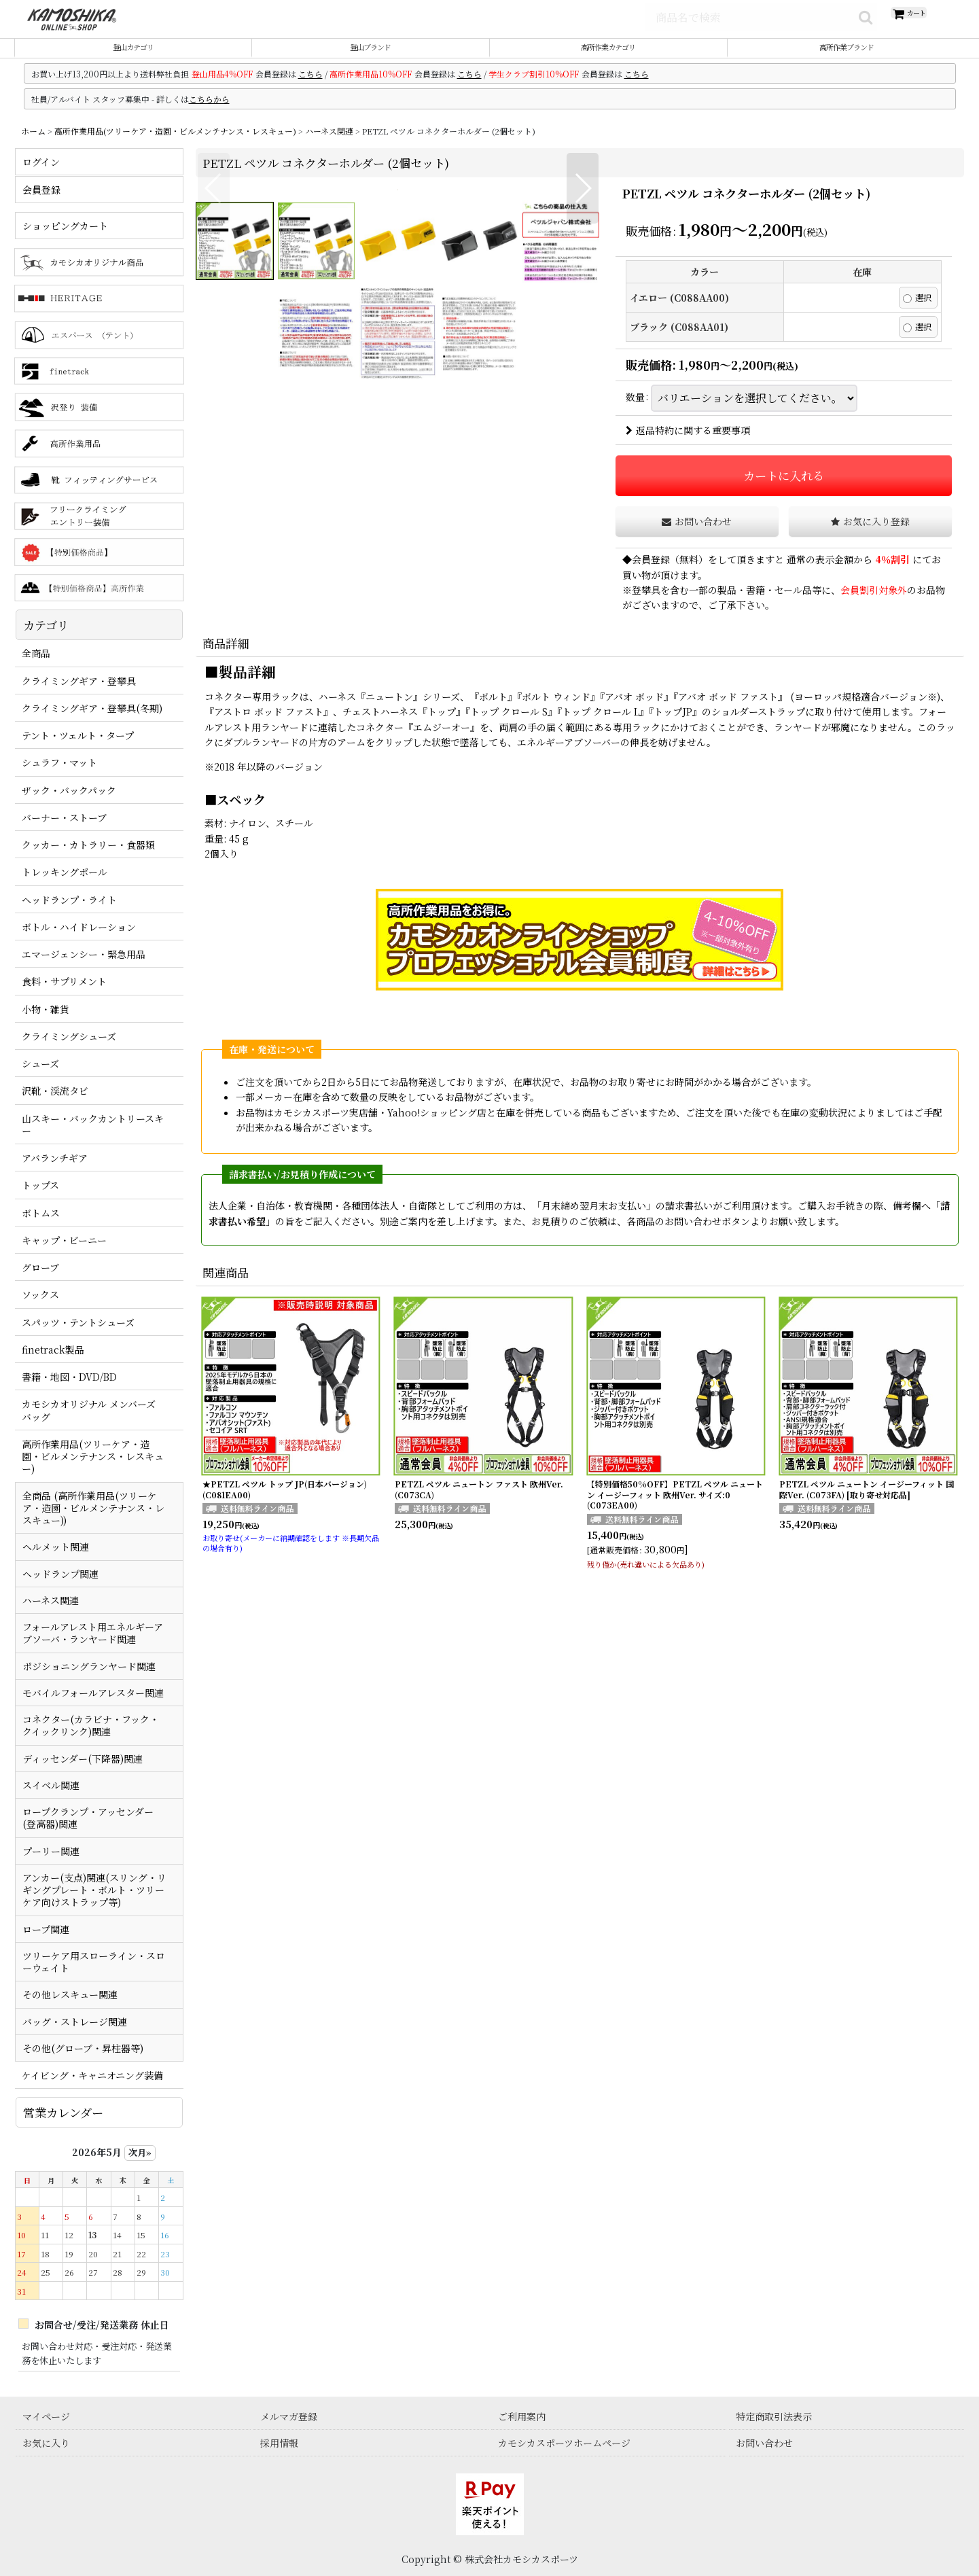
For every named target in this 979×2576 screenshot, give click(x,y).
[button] (214, 400)
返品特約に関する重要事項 (688, 446)
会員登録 (651, 575)
